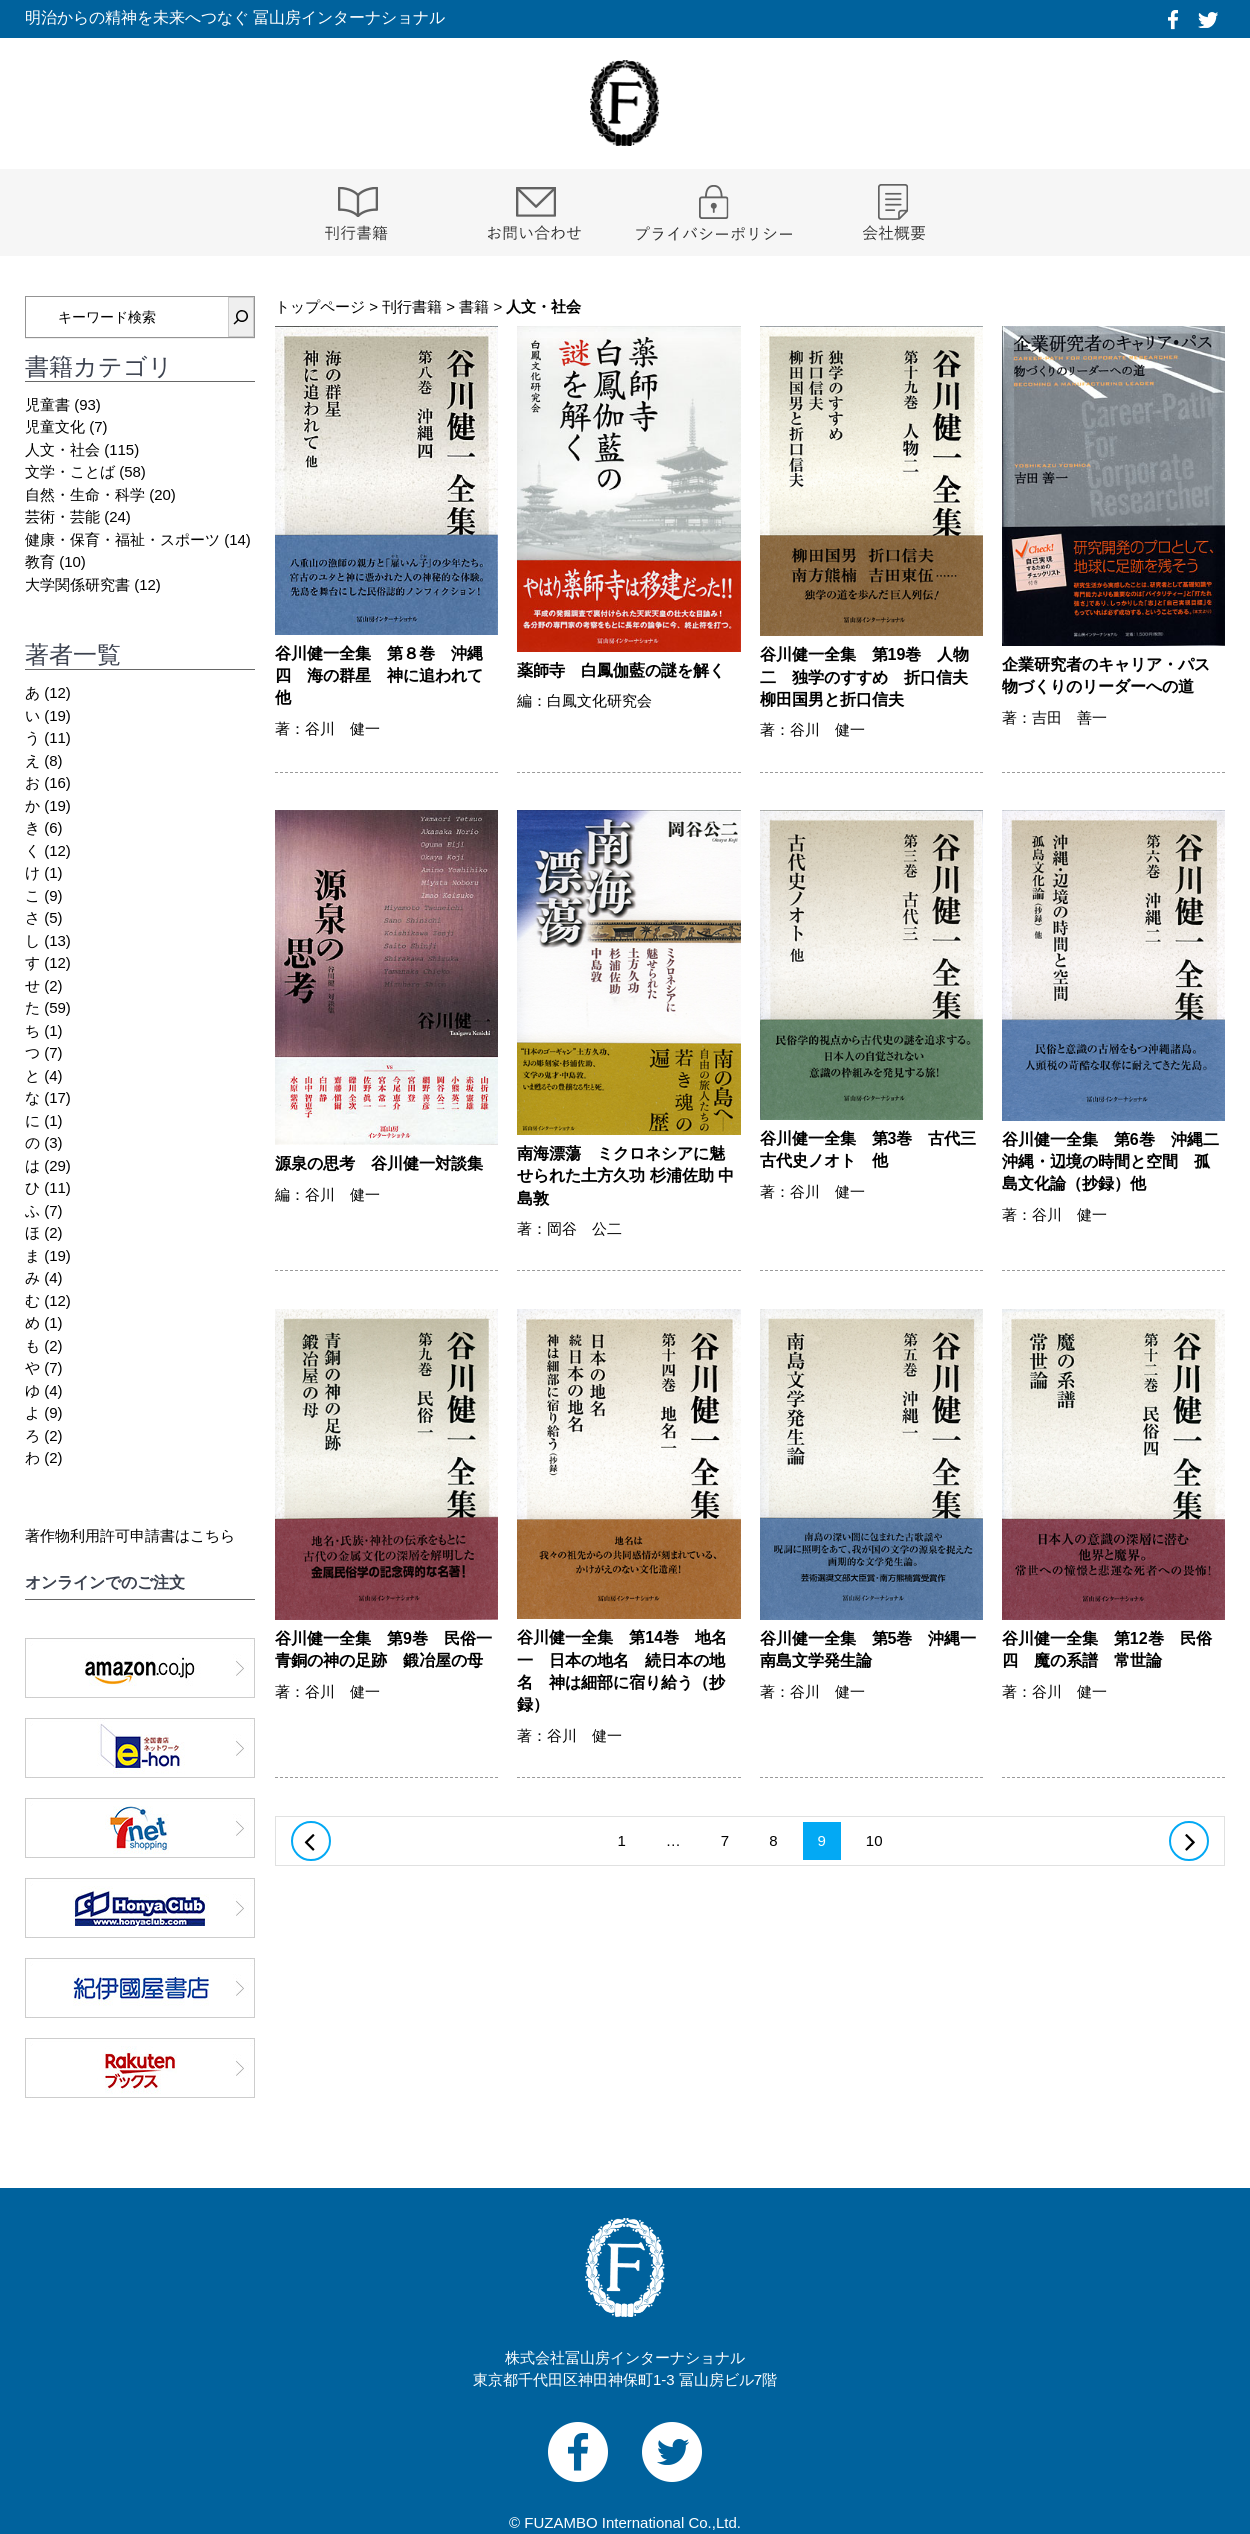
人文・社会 (62, 449)
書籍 (474, 306)
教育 (40, 561)
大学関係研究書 (77, 584)
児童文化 (55, 426)
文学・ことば (70, 471)
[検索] (241, 317)
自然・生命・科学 (85, 494)
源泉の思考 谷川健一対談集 (379, 1163)
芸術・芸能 (62, 516)
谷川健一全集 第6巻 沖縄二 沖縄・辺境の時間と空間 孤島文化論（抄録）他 (1118, 1162)
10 (874, 1845)
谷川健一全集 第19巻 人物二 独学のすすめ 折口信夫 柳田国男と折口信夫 (872, 677)
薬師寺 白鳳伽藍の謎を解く (621, 670)
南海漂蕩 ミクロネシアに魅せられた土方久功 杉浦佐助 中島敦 (625, 1176)
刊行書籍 (412, 306)
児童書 (47, 404)
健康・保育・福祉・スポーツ (122, 539)
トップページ (320, 306)
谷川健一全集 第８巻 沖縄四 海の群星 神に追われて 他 (379, 676)
